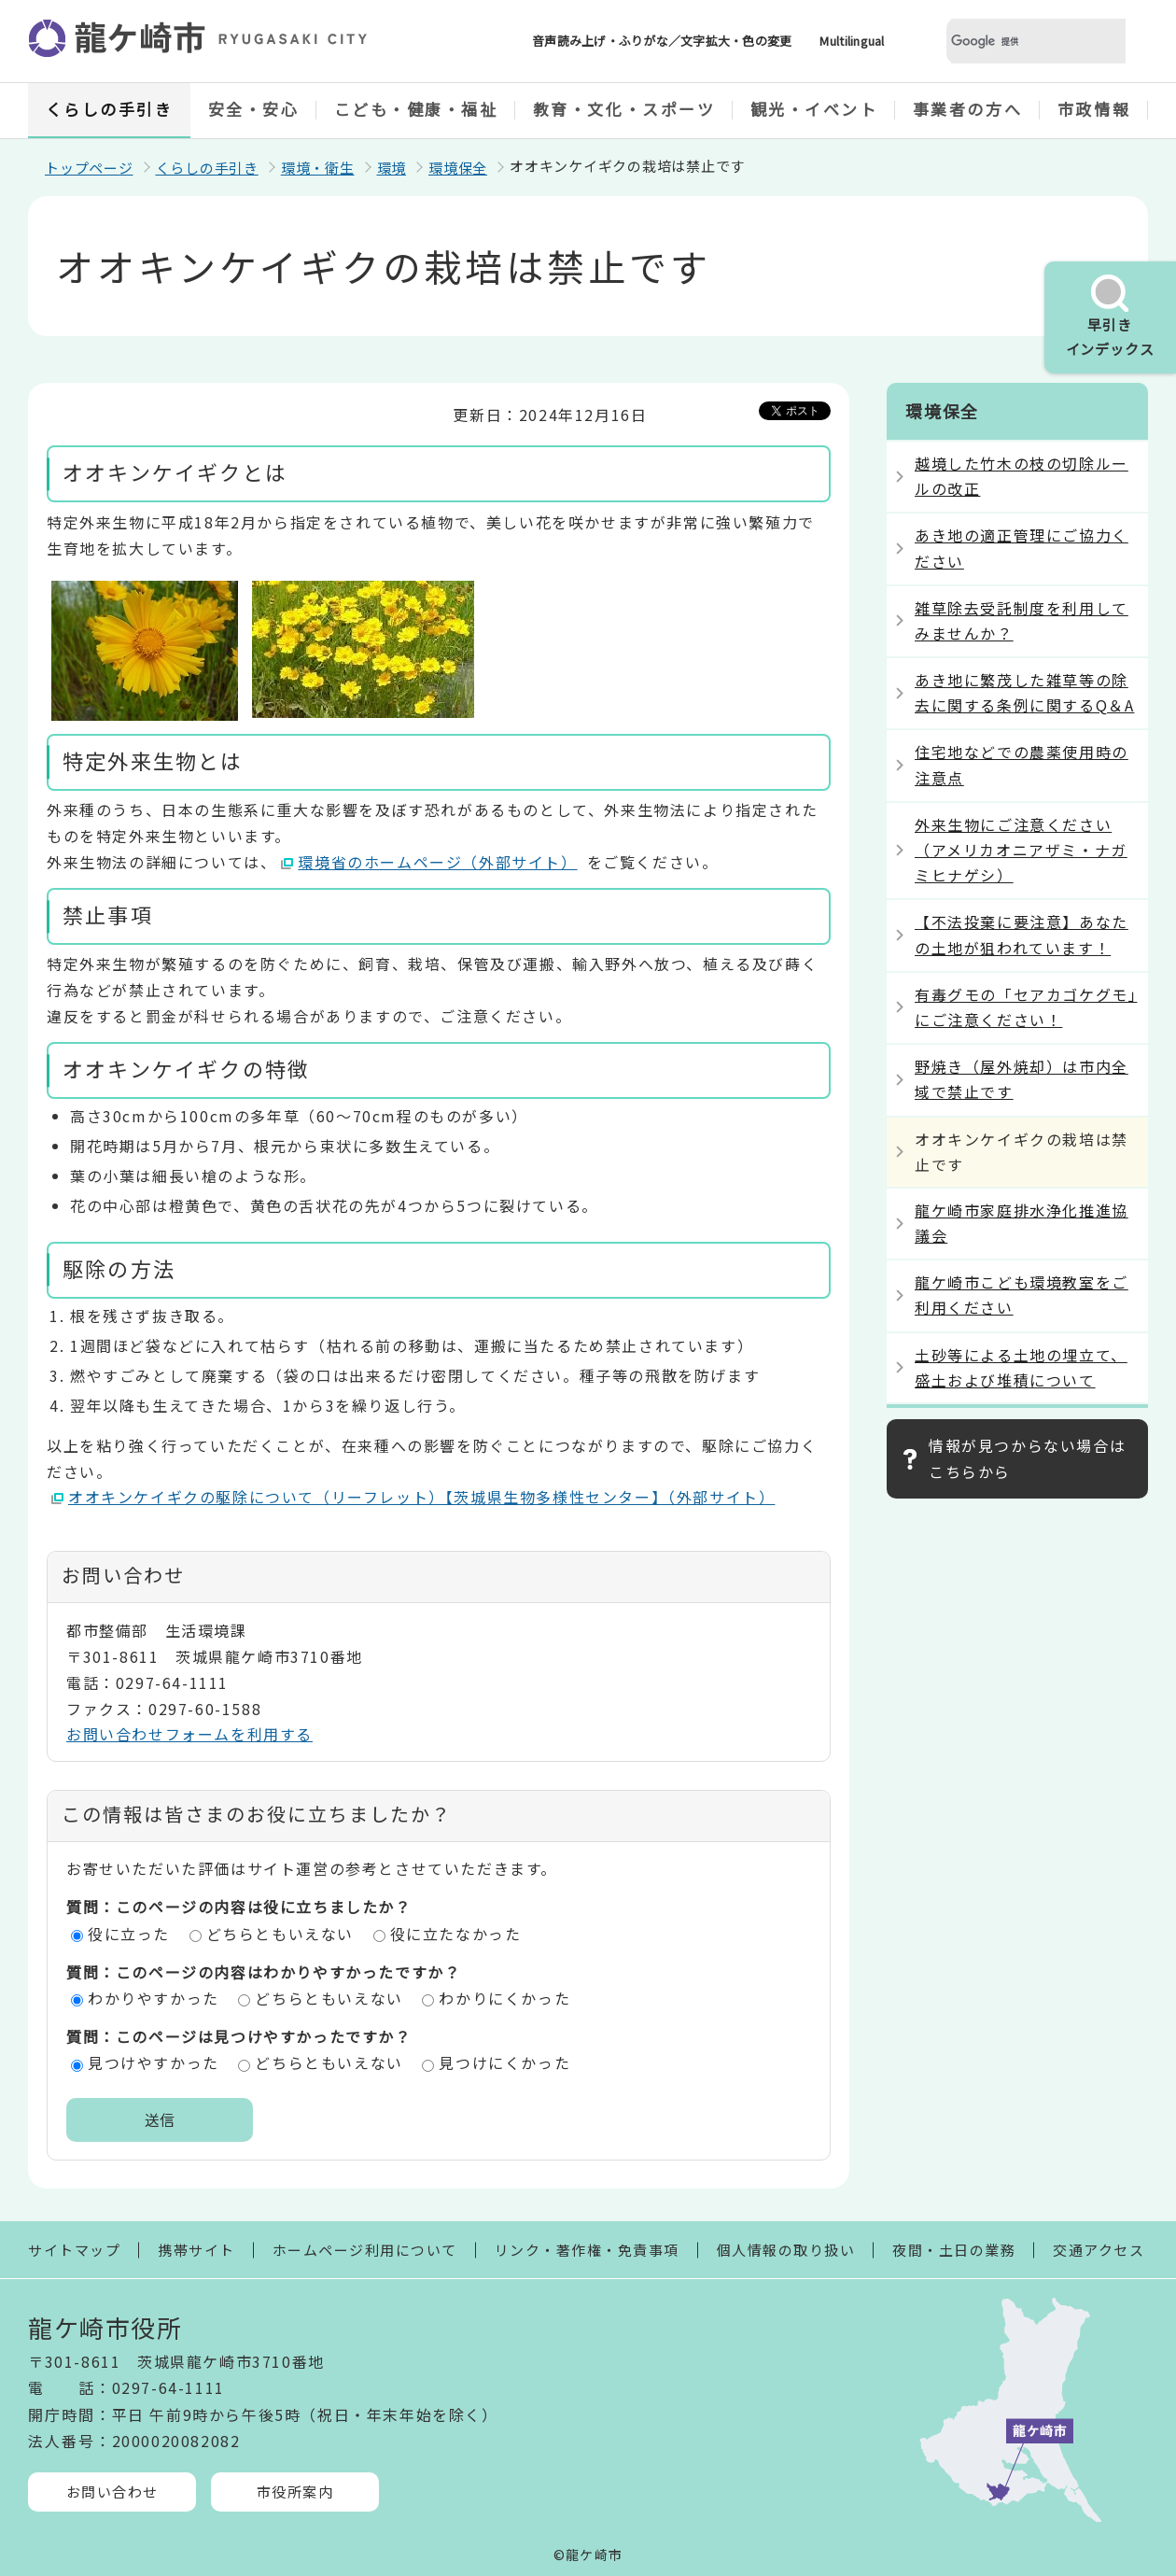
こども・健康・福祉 (416, 108)
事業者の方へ (967, 108)
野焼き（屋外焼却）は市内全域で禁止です (1021, 1079)
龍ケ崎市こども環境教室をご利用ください (1021, 1294)
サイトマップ (74, 2249)
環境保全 (457, 167)
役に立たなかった (456, 1933)
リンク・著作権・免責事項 (587, 2249)
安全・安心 (254, 108)
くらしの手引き (110, 108)
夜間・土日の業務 (953, 2249)
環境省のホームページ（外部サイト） (438, 862)
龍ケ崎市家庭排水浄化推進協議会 (1021, 1222)
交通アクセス (1098, 2249)
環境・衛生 (318, 167)
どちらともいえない (280, 1933)
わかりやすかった (153, 1998)
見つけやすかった (153, 2062)
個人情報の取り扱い (786, 2249)
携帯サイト (196, 2249)
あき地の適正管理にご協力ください (1021, 547)
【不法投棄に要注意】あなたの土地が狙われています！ (1021, 934)
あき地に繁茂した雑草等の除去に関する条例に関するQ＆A (1024, 692)
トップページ (89, 167)
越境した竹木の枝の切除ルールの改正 (1021, 476)
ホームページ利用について (365, 2249)
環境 (392, 167)
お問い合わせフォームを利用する (189, 1734)
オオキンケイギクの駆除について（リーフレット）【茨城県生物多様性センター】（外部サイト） (422, 1496)
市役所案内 (295, 2491)
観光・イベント (814, 108)
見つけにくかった (504, 2062)
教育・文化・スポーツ (624, 108)
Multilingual (851, 40)
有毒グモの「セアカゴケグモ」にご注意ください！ (1026, 1007)
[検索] (1013, 41)
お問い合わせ (112, 2491)
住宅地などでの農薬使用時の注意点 (1021, 764)
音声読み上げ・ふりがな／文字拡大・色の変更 (661, 40)
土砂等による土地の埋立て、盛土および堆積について (1021, 1367)
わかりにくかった (504, 1998)
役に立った (129, 1933)
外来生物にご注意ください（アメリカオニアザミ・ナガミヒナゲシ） (1021, 849)
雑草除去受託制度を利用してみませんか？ (1021, 620)
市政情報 (1093, 108)
